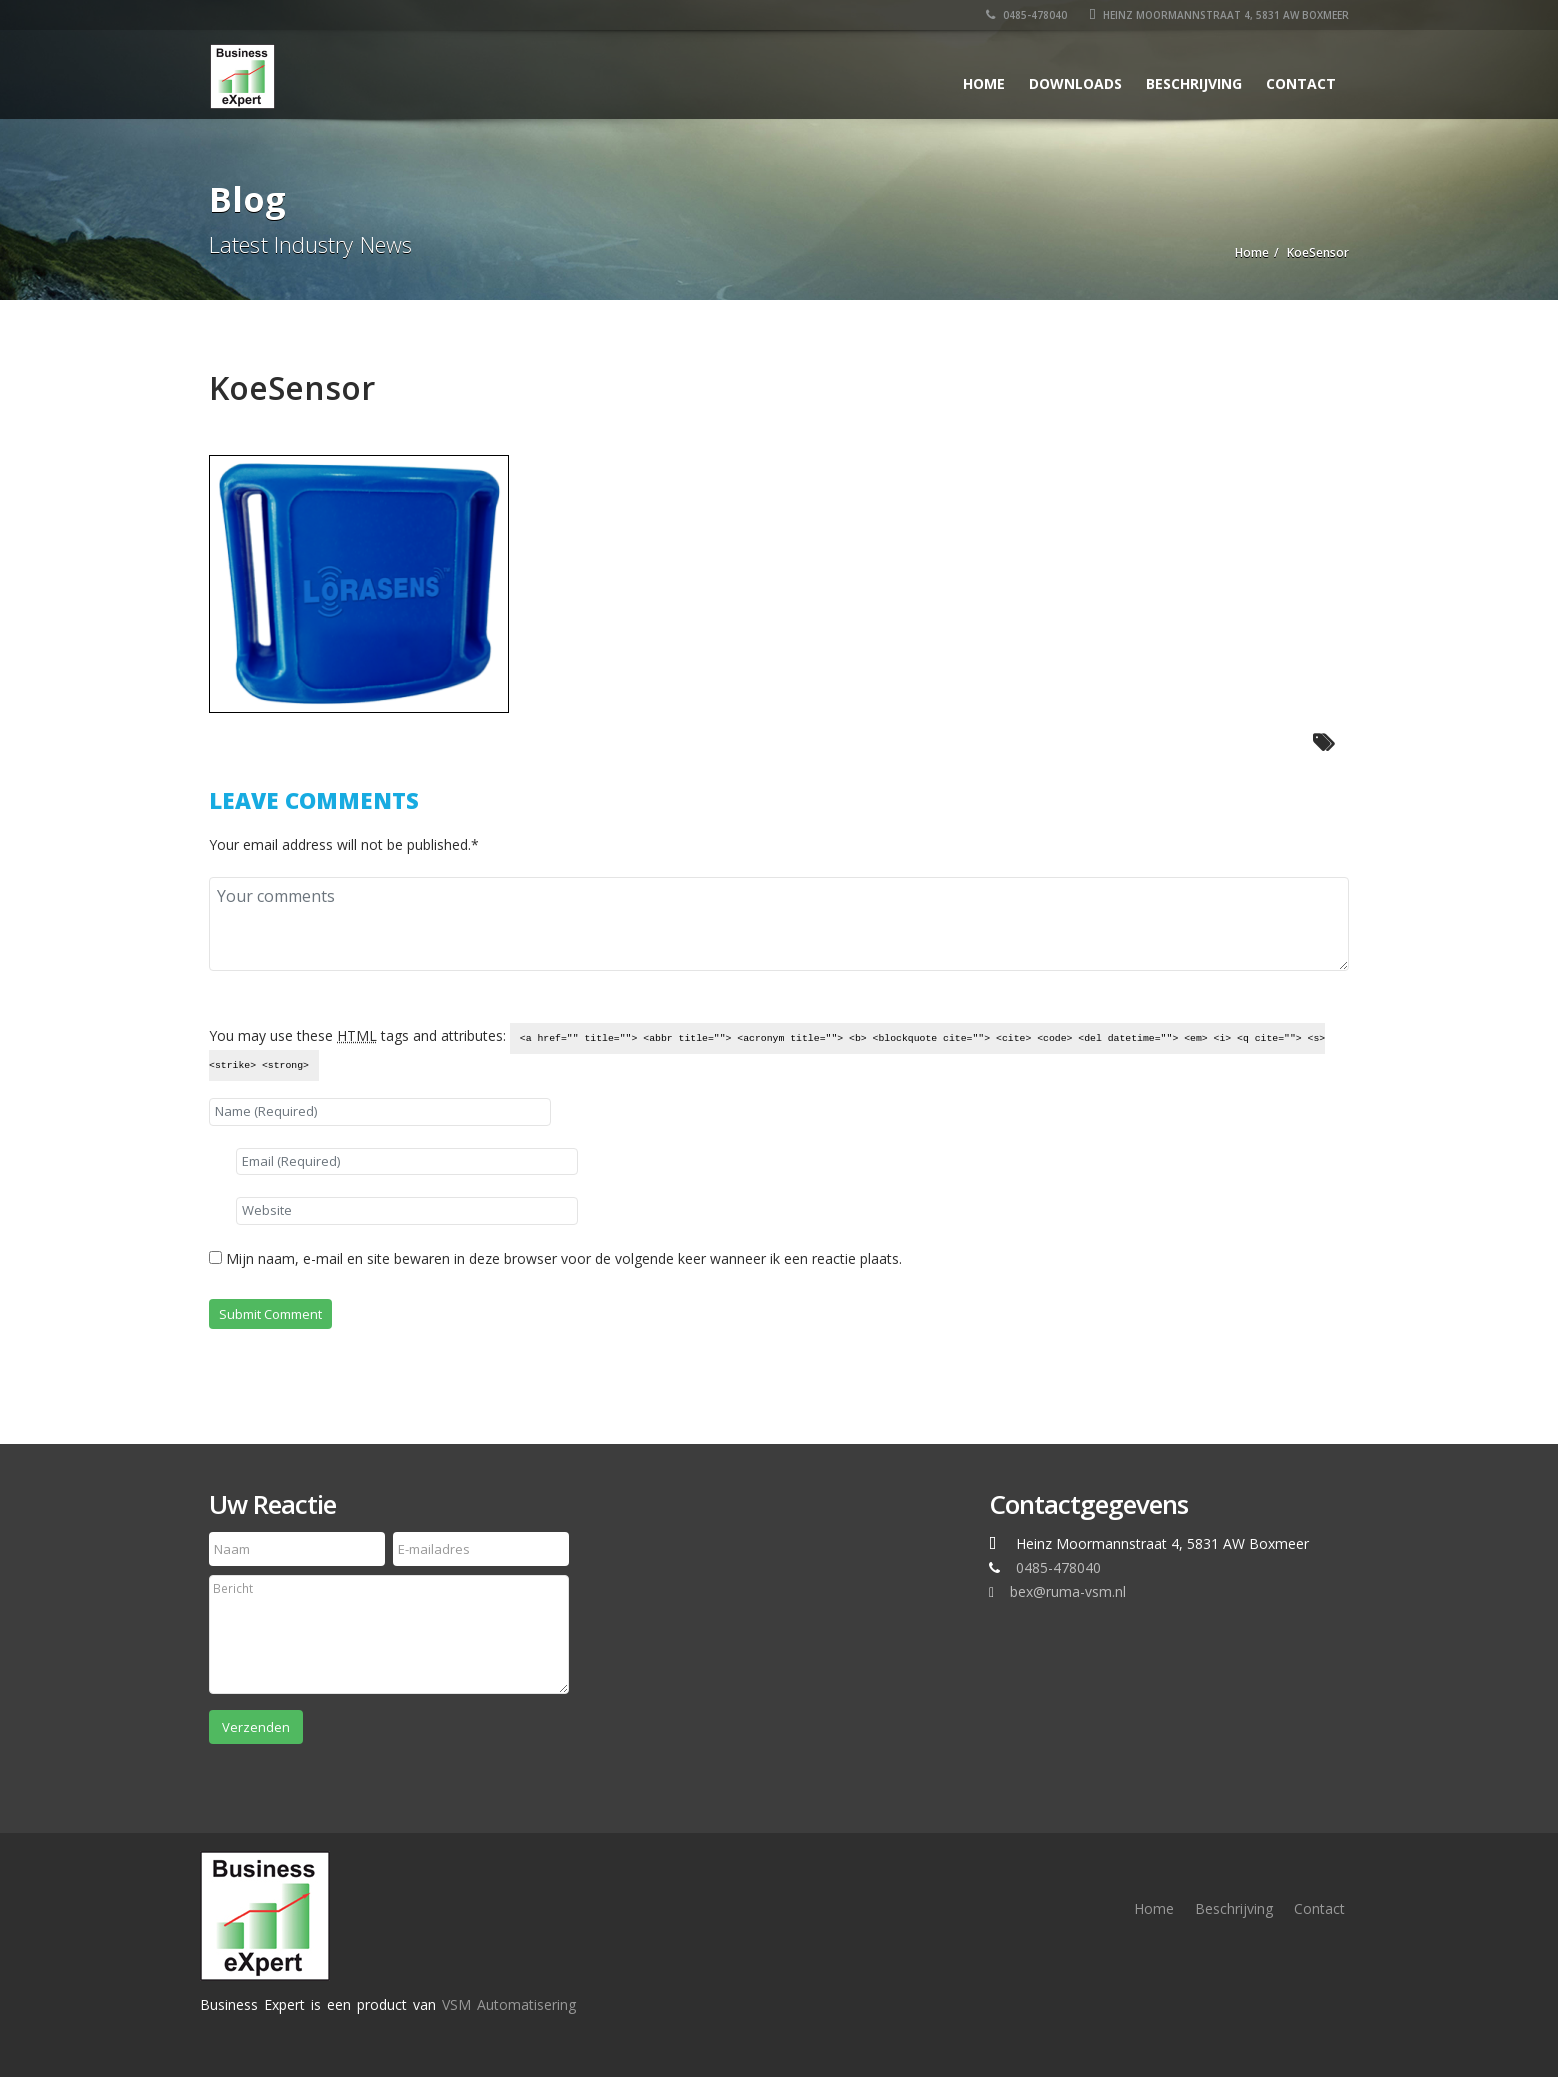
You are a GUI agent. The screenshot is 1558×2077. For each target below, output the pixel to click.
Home (984, 83)
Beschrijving (1194, 83)
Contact (1301, 83)
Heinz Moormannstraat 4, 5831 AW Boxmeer (1219, 15)
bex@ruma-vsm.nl (1068, 1591)
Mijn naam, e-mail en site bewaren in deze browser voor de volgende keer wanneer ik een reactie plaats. (564, 1258)
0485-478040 (1026, 15)
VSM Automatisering (509, 2004)
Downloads (1075, 83)
